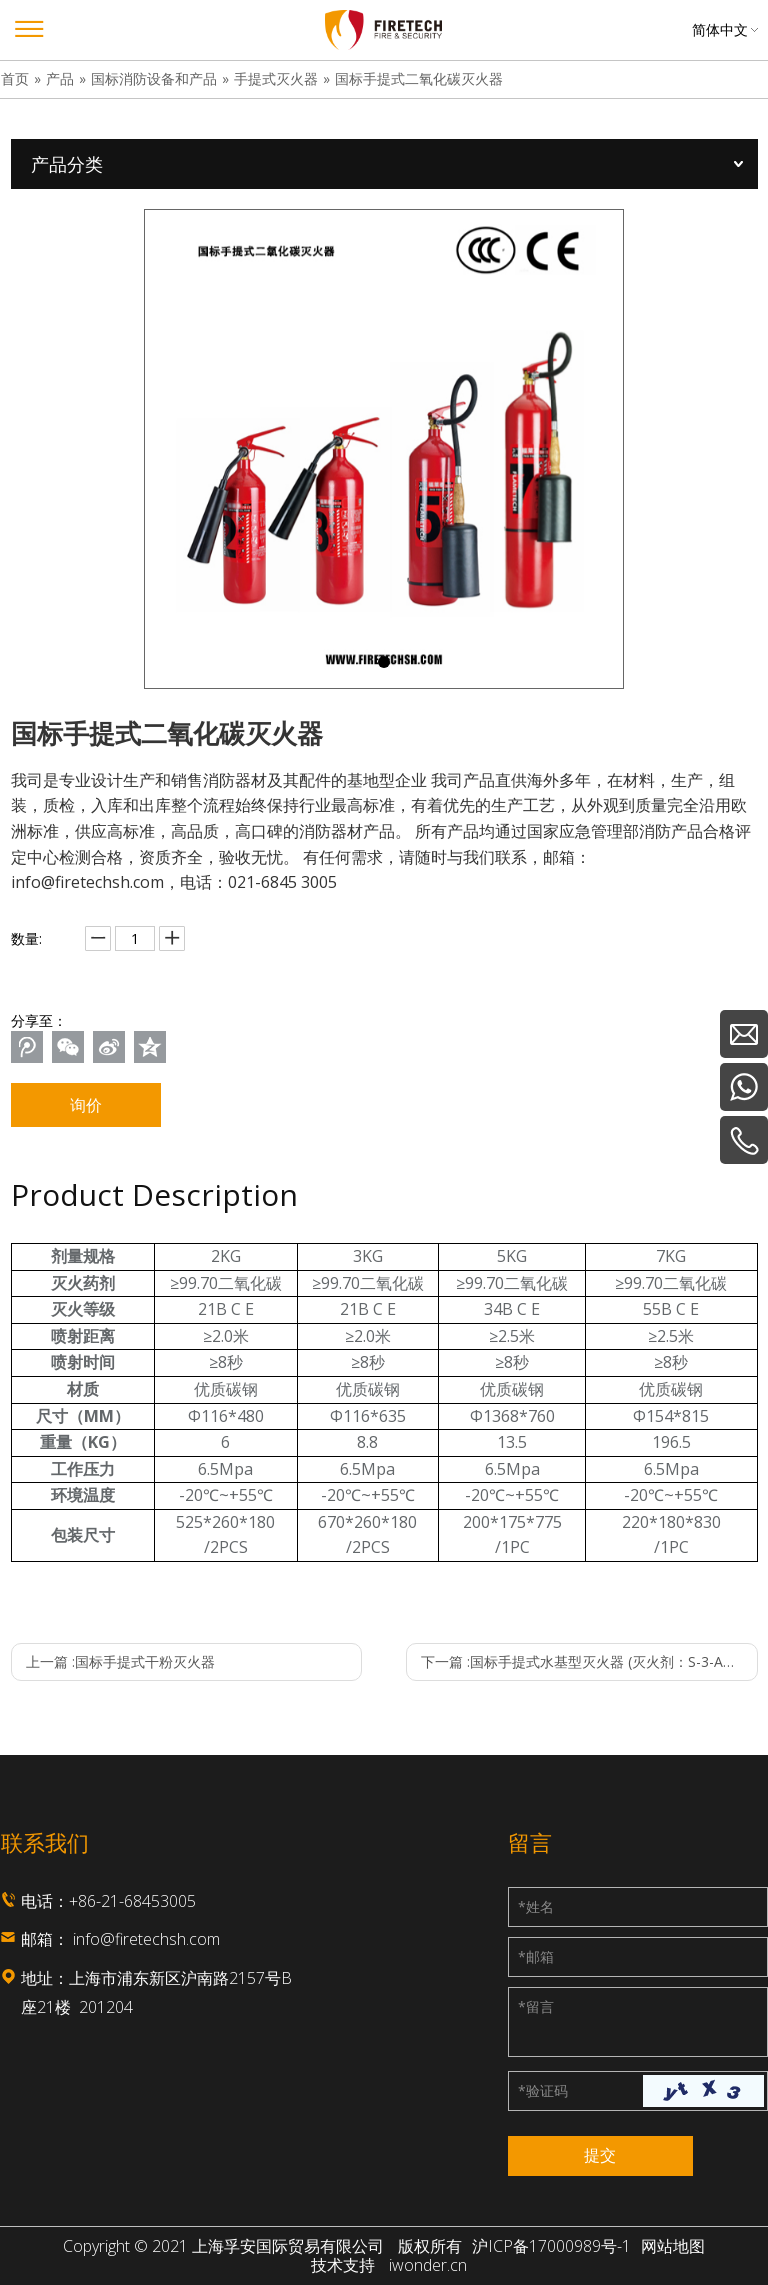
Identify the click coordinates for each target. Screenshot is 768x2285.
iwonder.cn (428, 2265)
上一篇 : (120, 1661)
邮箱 (536, 1956)
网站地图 (673, 2246)
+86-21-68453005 (132, 1901)
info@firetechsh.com (146, 1939)
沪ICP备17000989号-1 (551, 2246)
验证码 (543, 2090)
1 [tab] (384, 662)
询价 (86, 1105)
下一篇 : (589, 1661)
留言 (536, 2006)
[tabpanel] (384, 449)
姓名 (536, 1906)
